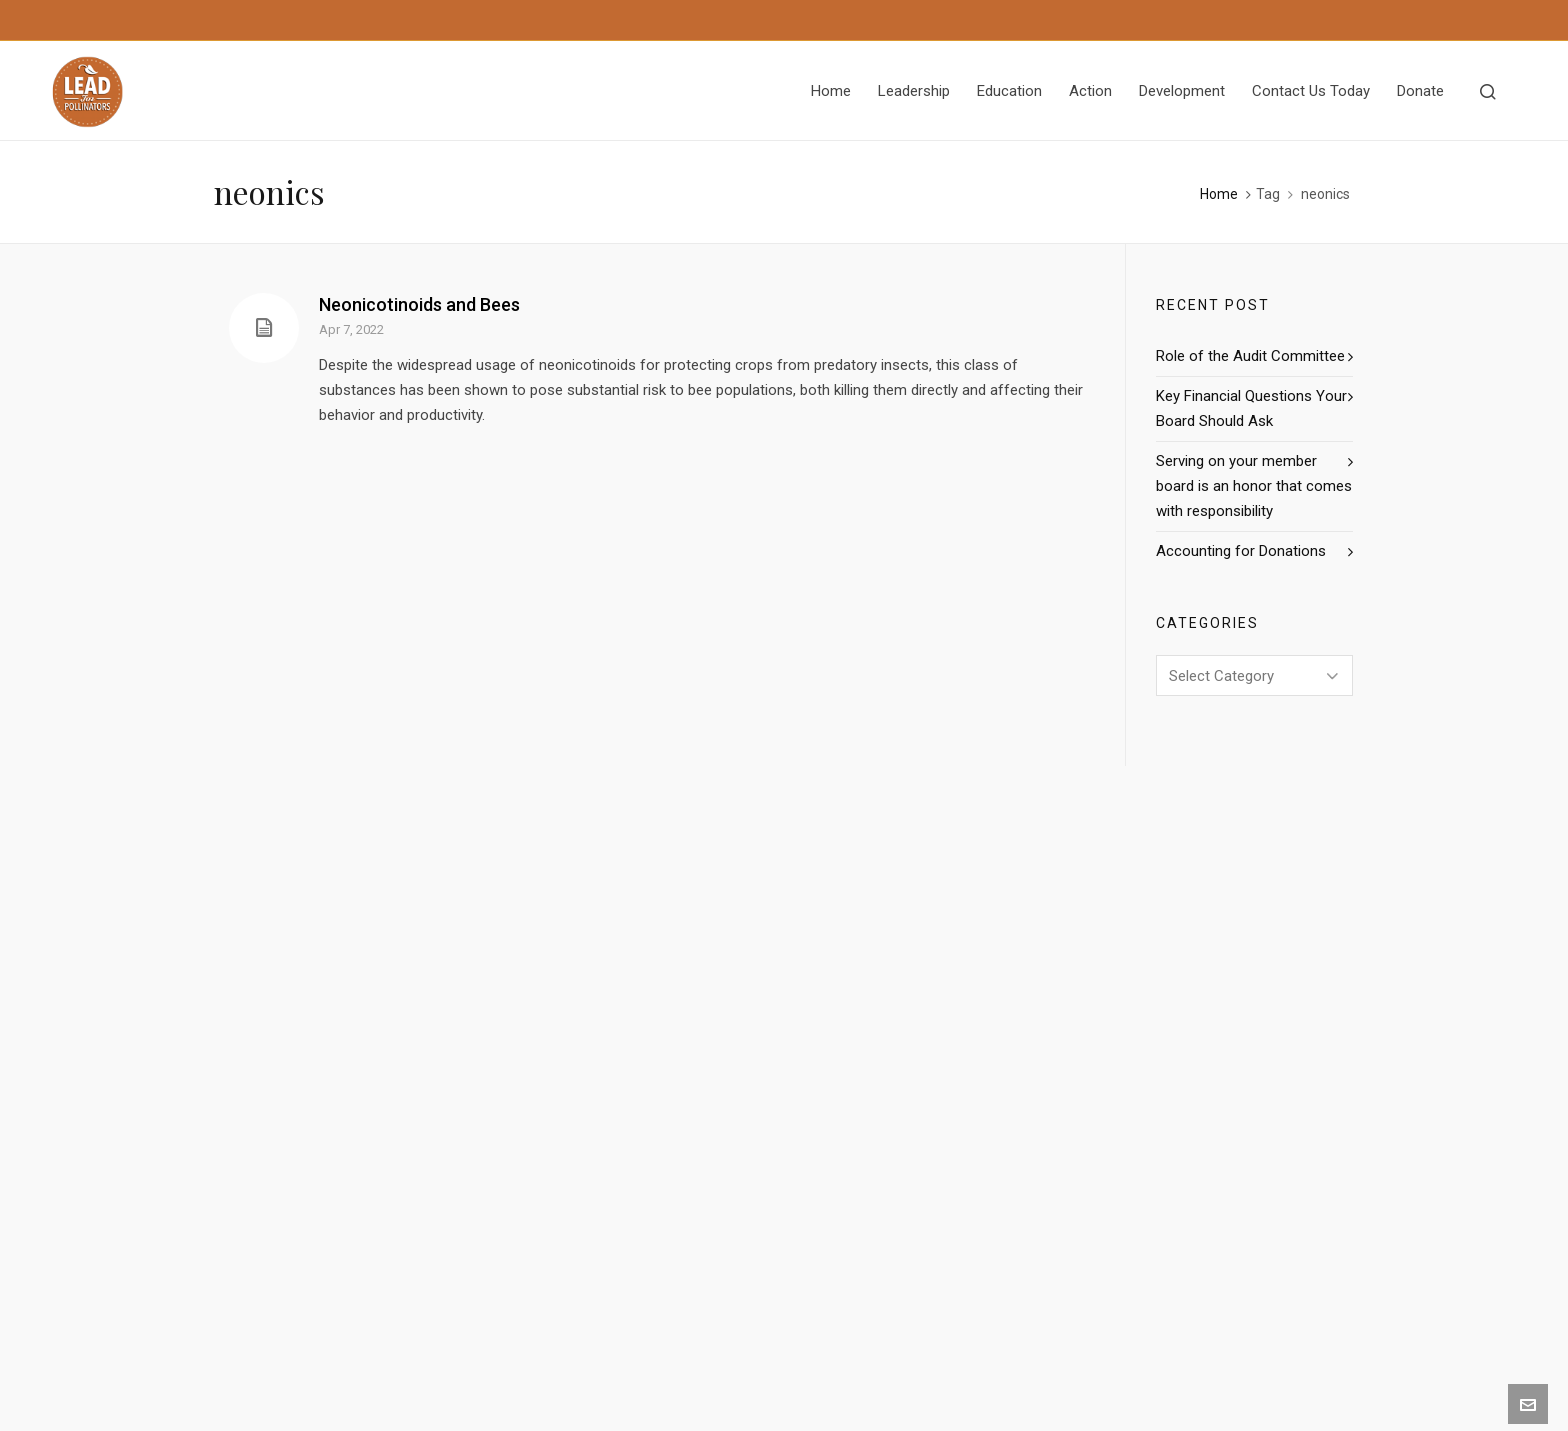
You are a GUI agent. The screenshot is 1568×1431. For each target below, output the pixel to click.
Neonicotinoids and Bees (419, 304)
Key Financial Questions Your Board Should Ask (1251, 408)
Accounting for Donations (1241, 551)
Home (1219, 194)
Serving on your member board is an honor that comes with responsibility (1254, 486)
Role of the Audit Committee (1250, 356)
